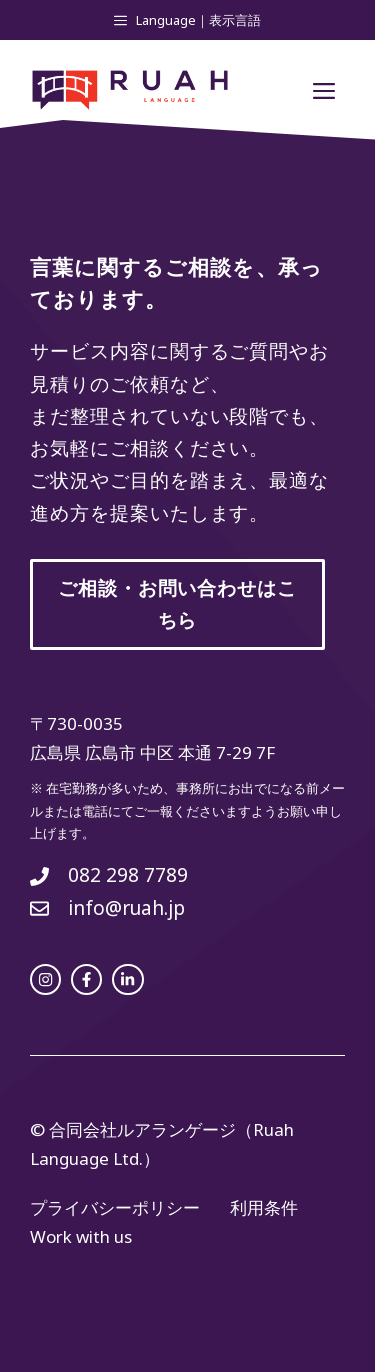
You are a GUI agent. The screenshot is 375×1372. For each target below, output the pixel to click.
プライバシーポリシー (115, 1207)
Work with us (81, 1236)
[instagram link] (45, 979)
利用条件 (264, 1207)
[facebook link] (86, 979)
